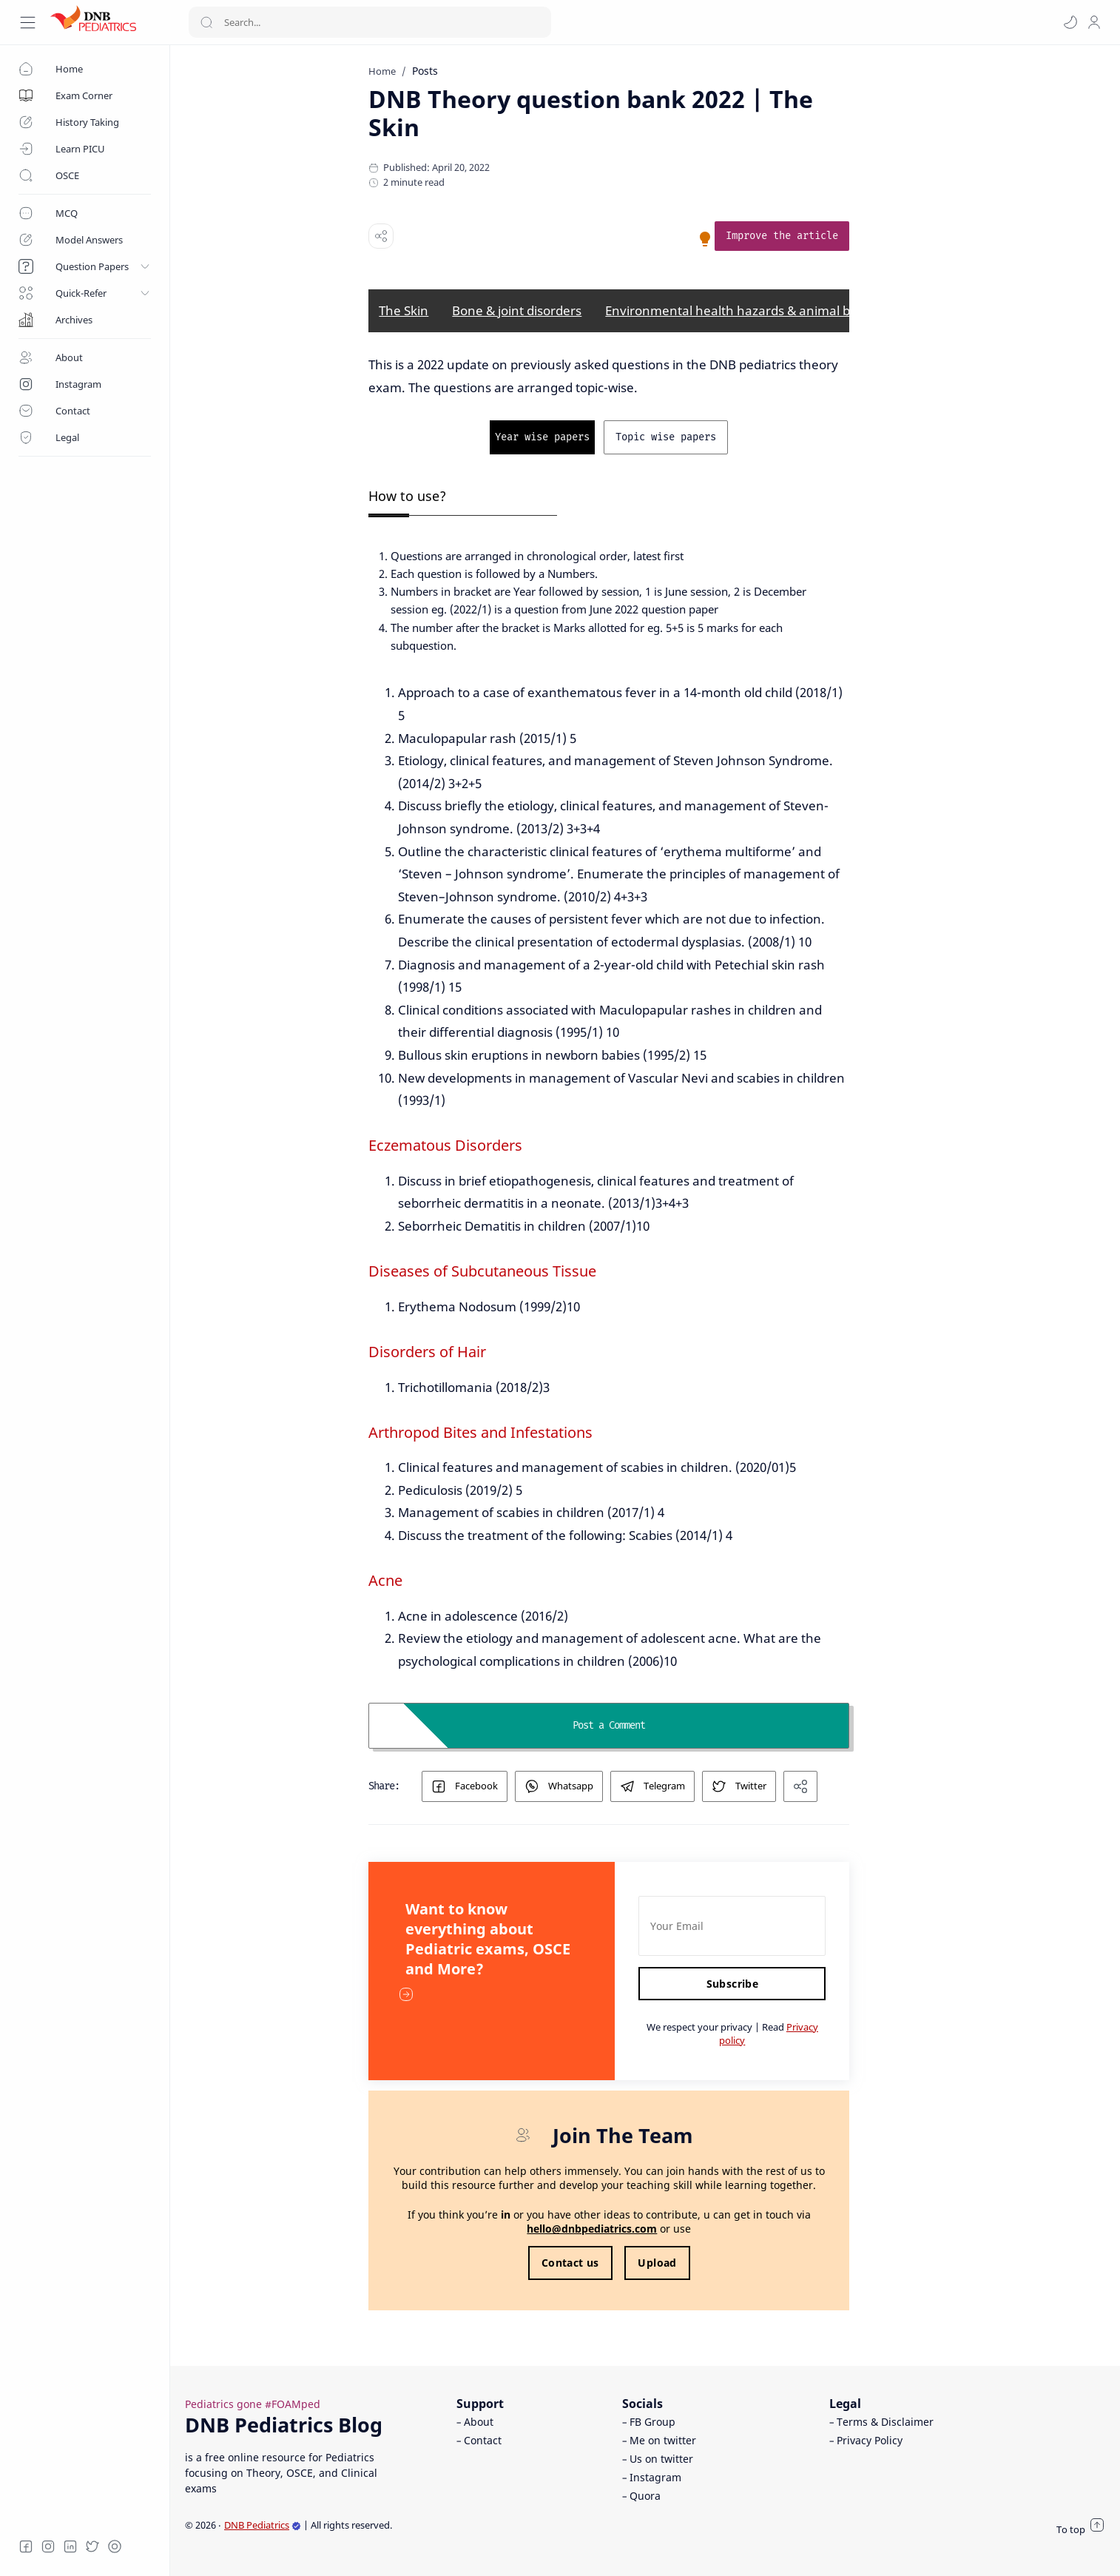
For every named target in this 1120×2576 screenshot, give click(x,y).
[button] (1070, 22)
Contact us (606, 2263)
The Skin (440, 310)
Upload (693, 2263)
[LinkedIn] (70, 2546)
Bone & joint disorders (553, 310)
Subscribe (768, 1984)
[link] (818, 236)
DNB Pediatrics (262, 2525)
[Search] (370, 22)
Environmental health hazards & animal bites (774, 310)
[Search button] (206, 22)
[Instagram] (48, 2546)
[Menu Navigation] (27, 22)
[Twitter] (92, 2546)
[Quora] (114, 2546)
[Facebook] (25, 2546)
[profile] (1094, 22)
